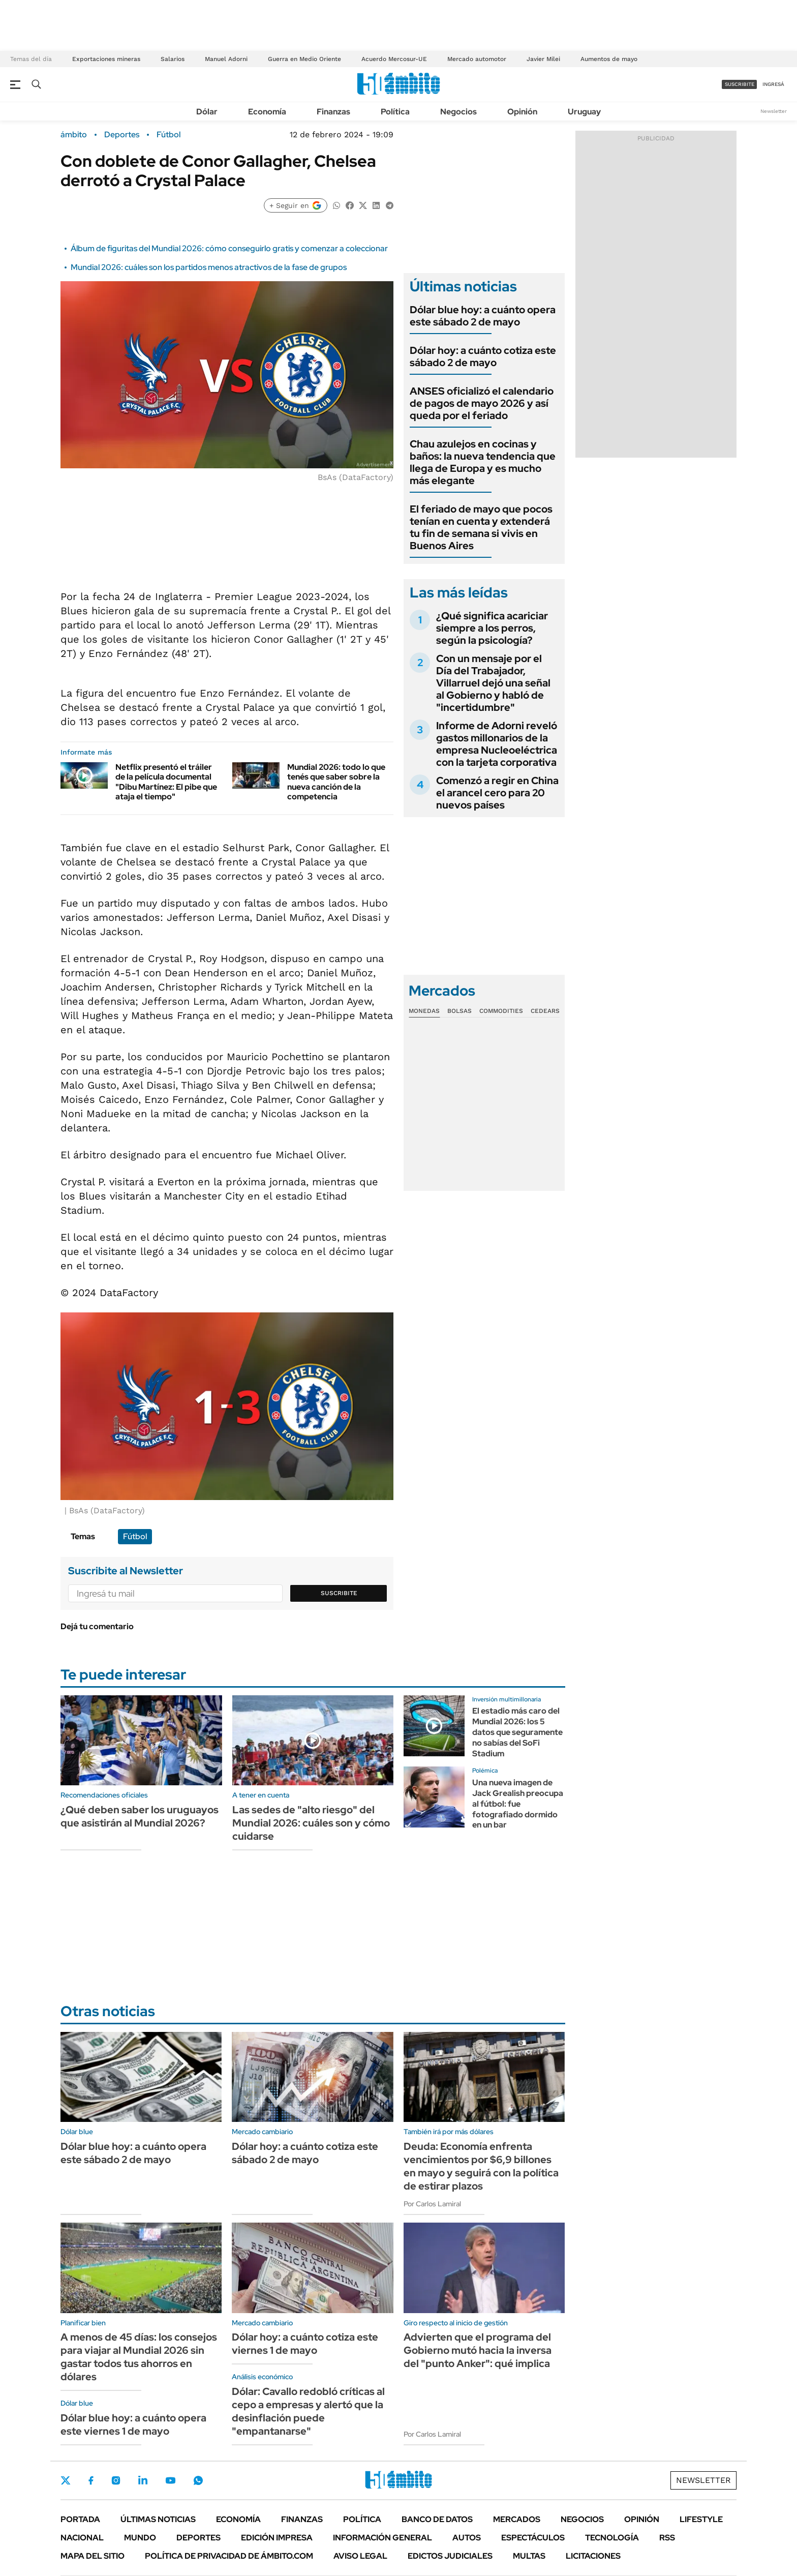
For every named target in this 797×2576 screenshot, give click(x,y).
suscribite (739, 84)
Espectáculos (533, 2537)
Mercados (516, 2519)
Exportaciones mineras (106, 59)
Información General (382, 2537)
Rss (667, 2537)
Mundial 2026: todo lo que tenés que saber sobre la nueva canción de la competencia (336, 782)
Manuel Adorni (226, 59)
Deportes (121, 135)
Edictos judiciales (450, 2556)
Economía (267, 111)
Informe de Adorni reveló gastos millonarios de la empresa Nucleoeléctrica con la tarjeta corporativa (496, 744)
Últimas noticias (158, 2519)
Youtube (170, 2480)
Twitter (65, 2480)
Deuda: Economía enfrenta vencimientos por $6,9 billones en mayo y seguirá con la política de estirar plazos (481, 2166)
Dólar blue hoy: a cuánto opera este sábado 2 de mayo (483, 315)
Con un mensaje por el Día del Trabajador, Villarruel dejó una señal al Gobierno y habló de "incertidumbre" (493, 683)
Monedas (424, 1010)
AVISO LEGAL (360, 2556)
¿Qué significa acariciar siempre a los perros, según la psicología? (492, 628)
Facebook (91, 2480)
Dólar (207, 111)
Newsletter (773, 111)
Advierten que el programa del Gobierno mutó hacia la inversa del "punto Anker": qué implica (477, 2350)
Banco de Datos (437, 2519)
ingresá (773, 84)
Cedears (545, 1010)
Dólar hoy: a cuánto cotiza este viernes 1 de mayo (305, 2343)
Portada (80, 2519)
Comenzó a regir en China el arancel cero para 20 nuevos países (497, 793)
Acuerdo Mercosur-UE (394, 59)
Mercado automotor (476, 59)
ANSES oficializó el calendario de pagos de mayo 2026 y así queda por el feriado (482, 403)
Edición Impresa (277, 2537)
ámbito (73, 135)
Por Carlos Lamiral (432, 2203)
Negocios (458, 111)
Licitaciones (593, 2556)
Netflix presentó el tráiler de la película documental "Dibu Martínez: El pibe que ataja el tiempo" (166, 782)
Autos (466, 2537)
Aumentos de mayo (608, 59)
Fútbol (168, 135)
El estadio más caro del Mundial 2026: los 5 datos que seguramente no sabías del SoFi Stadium (517, 1731)
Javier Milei (543, 59)
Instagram (115, 2480)
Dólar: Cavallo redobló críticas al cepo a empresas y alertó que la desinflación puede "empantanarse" (308, 2411)
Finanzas (333, 111)
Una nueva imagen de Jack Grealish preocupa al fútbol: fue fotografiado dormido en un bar (517, 1803)
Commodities (501, 1010)
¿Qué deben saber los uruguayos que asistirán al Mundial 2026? (139, 1816)
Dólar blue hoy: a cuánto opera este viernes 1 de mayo (133, 2424)
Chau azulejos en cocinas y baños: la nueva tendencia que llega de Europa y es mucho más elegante (483, 462)
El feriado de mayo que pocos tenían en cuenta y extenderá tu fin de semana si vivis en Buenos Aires (481, 527)
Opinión (522, 111)
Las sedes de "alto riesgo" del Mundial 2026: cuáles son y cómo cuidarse (311, 1823)
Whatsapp (198, 2480)
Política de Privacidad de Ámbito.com (229, 2556)
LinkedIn (142, 2480)
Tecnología (612, 2537)
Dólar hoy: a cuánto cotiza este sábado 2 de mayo (483, 356)
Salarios (173, 59)
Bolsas (459, 1010)
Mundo (140, 2537)
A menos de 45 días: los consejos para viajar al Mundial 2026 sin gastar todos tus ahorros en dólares (138, 2356)
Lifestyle (701, 2519)
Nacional (82, 2537)
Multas (529, 2556)
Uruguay (584, 111)
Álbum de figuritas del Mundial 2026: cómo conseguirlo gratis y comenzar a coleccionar (229, 248)
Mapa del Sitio (92, 2556)
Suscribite (339, 1593)
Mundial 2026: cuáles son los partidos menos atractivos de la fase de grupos (209, 267)
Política (395, 111)
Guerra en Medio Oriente (304, 59)
